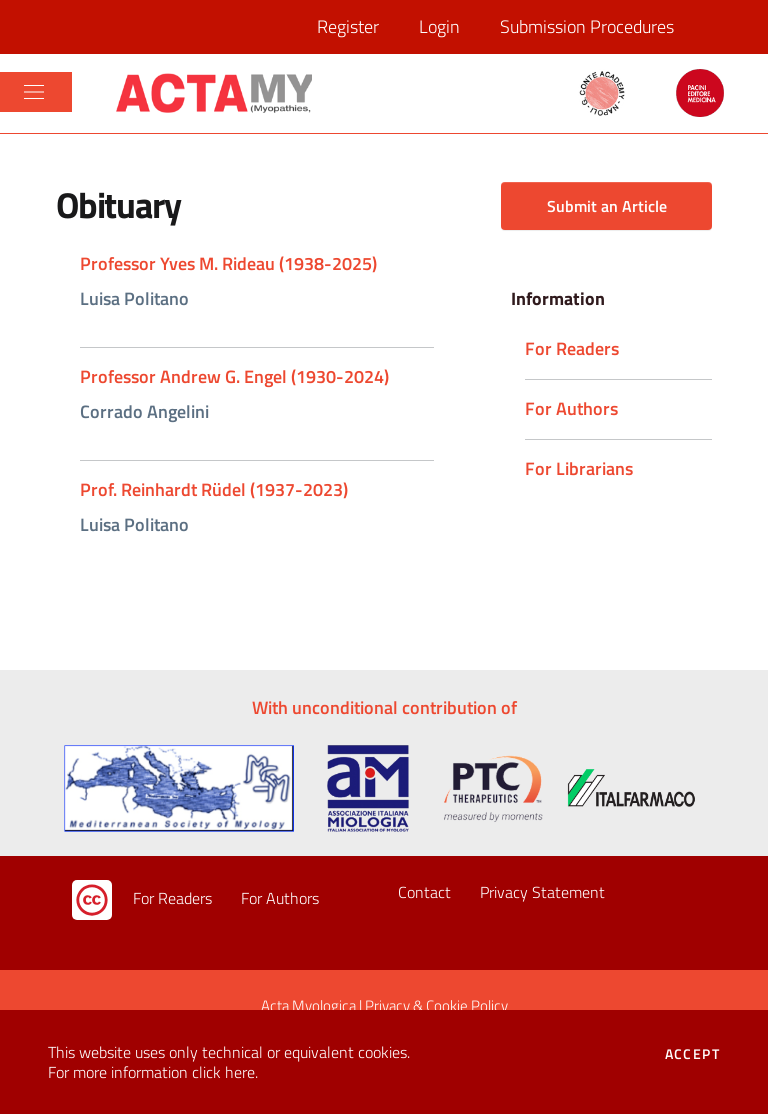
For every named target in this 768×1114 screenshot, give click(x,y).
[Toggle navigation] (34, 92)
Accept (692, 1054)
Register (348, 26)
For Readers (172, 898)
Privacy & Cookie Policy (436, 1005)
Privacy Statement (542, 892)
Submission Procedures (587, 26)
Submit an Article (607, 206)
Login (439, 26)
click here (223, 1072)
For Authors (280, 898)
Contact (424, 892)
